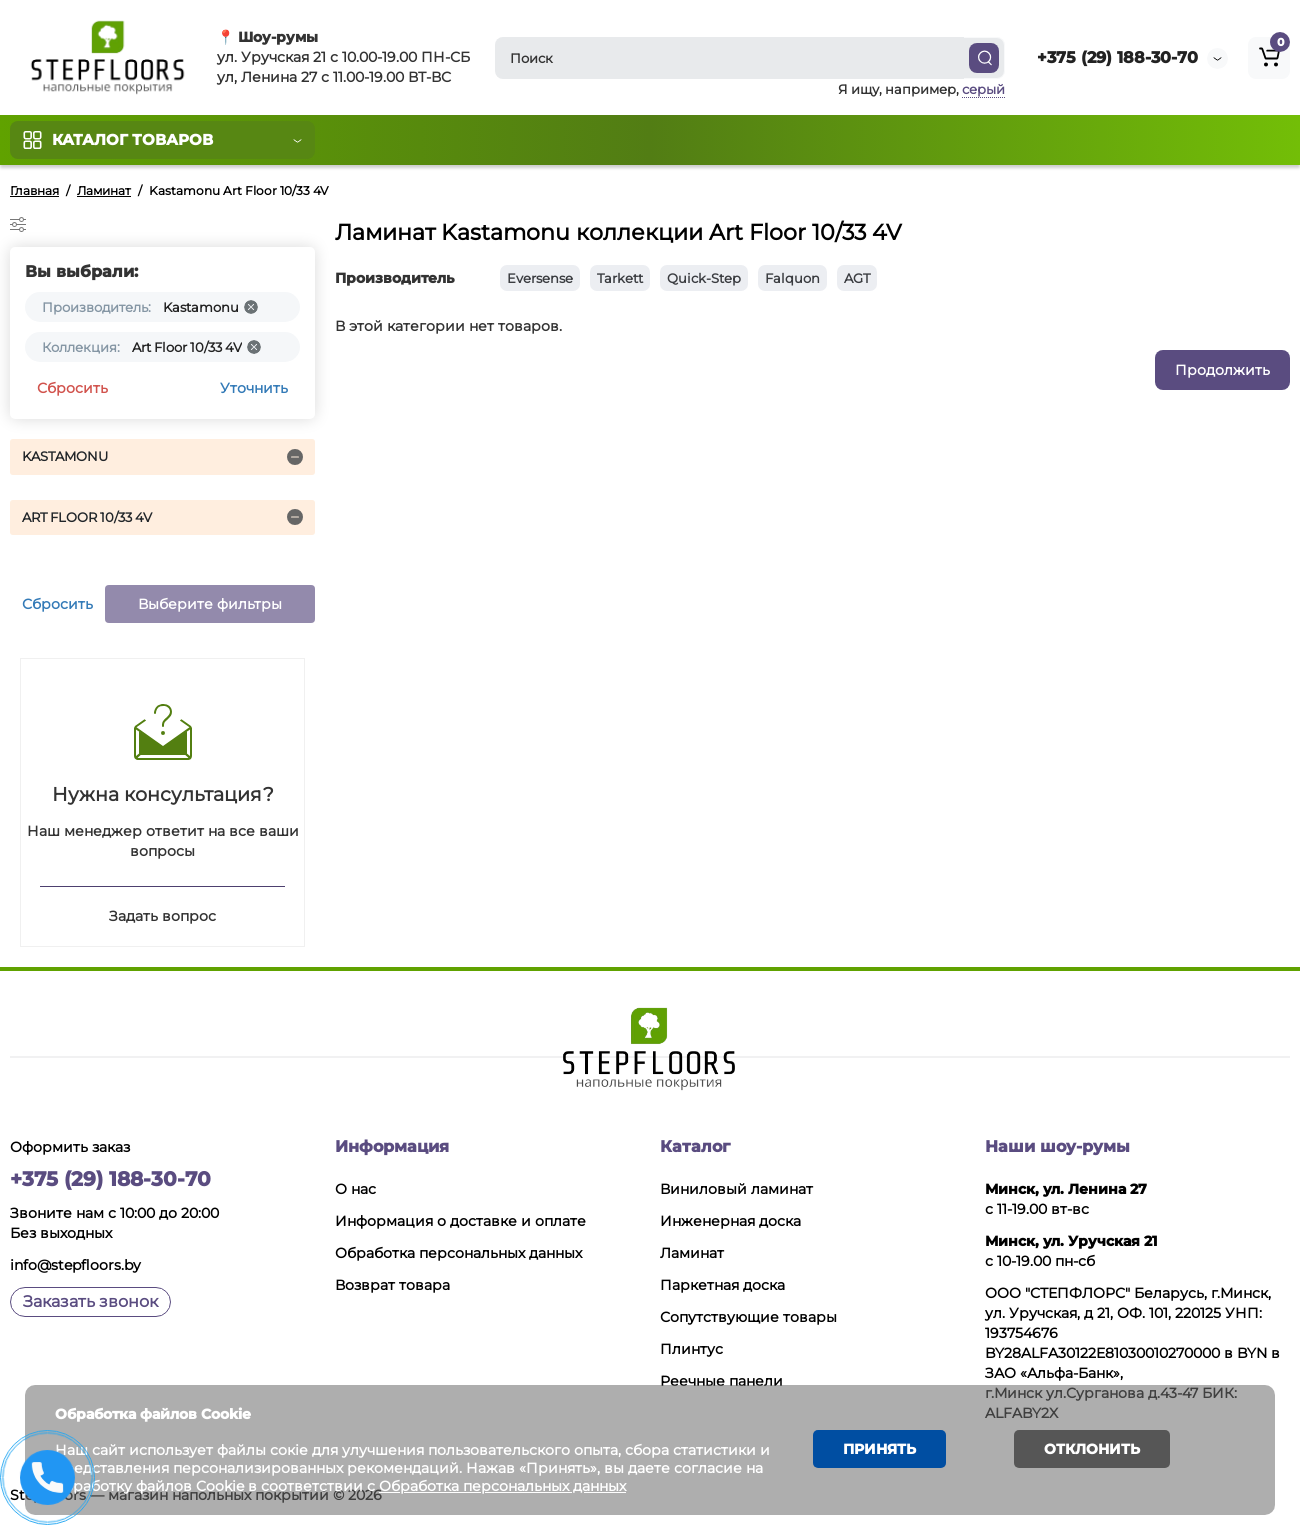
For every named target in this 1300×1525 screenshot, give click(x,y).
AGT (857, 278)
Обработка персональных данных (458, 1253)
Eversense (540, 278)
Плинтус (691, 1349)
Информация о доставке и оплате (460, 1221)
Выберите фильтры (210, 604)
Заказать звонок (90, 1301)
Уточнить (254, 388)
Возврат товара (392, 1285)
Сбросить (72, 388)
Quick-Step (704, 278)
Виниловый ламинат (736, 1189)
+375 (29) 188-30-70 (1117, 57)
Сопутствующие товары (748, 1317)
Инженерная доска (730, 1221)
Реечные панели (721, 1381)
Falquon (792, 278)
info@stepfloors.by (75, 1265)
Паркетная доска (722, 1285)
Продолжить (1222, 370)
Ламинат (692, 1253)
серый (983, 89)
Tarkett (620, 278)
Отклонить (1092, 1449)
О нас (355, 1189)
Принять (879, 1449)
